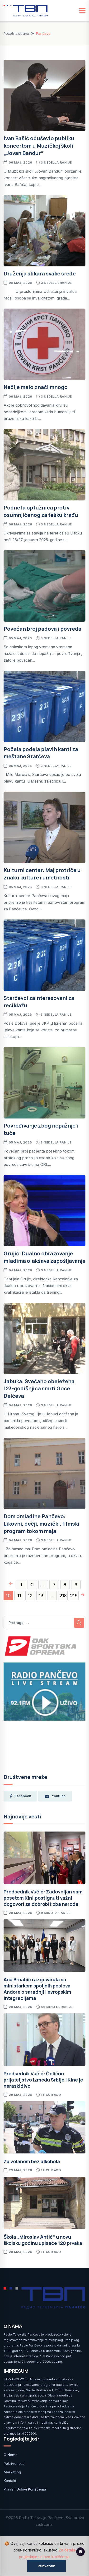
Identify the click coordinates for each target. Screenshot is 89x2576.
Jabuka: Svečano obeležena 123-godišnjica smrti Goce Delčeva (39, 1389)
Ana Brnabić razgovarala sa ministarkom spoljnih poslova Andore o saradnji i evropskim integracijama (37, 1988)
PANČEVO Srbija (44, 1744)
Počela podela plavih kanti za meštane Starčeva (41, 753)
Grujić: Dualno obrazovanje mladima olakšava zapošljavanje (44, 1257)
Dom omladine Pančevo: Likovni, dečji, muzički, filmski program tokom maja (42, 1524)
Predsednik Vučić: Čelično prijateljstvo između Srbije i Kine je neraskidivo (43, 2079)
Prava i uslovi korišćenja (25, 2489)
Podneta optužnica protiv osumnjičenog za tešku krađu (41, 511)
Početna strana (16, 33)
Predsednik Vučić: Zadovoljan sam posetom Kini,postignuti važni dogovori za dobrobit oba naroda (43, 1897)
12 (30, 1595)
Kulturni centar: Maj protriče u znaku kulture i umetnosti (42, 874)
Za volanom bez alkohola (32, 2161)
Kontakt (10, 2480)
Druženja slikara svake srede (40, 273)
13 (41, 1595)
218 (63, 1595)
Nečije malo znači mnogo (36, 387)
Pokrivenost (14, 2463)
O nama (11, 2454)
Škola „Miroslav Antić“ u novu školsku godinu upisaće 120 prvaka (43, 2240)
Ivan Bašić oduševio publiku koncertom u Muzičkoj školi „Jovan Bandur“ (39, 146)
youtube (55, 1796)
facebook (20, 1796)
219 (74, 1595)
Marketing (12, 2472)
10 (8, 1595)
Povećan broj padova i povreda (42, 628)
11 (19, 1595)
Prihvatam (46, 2566)
